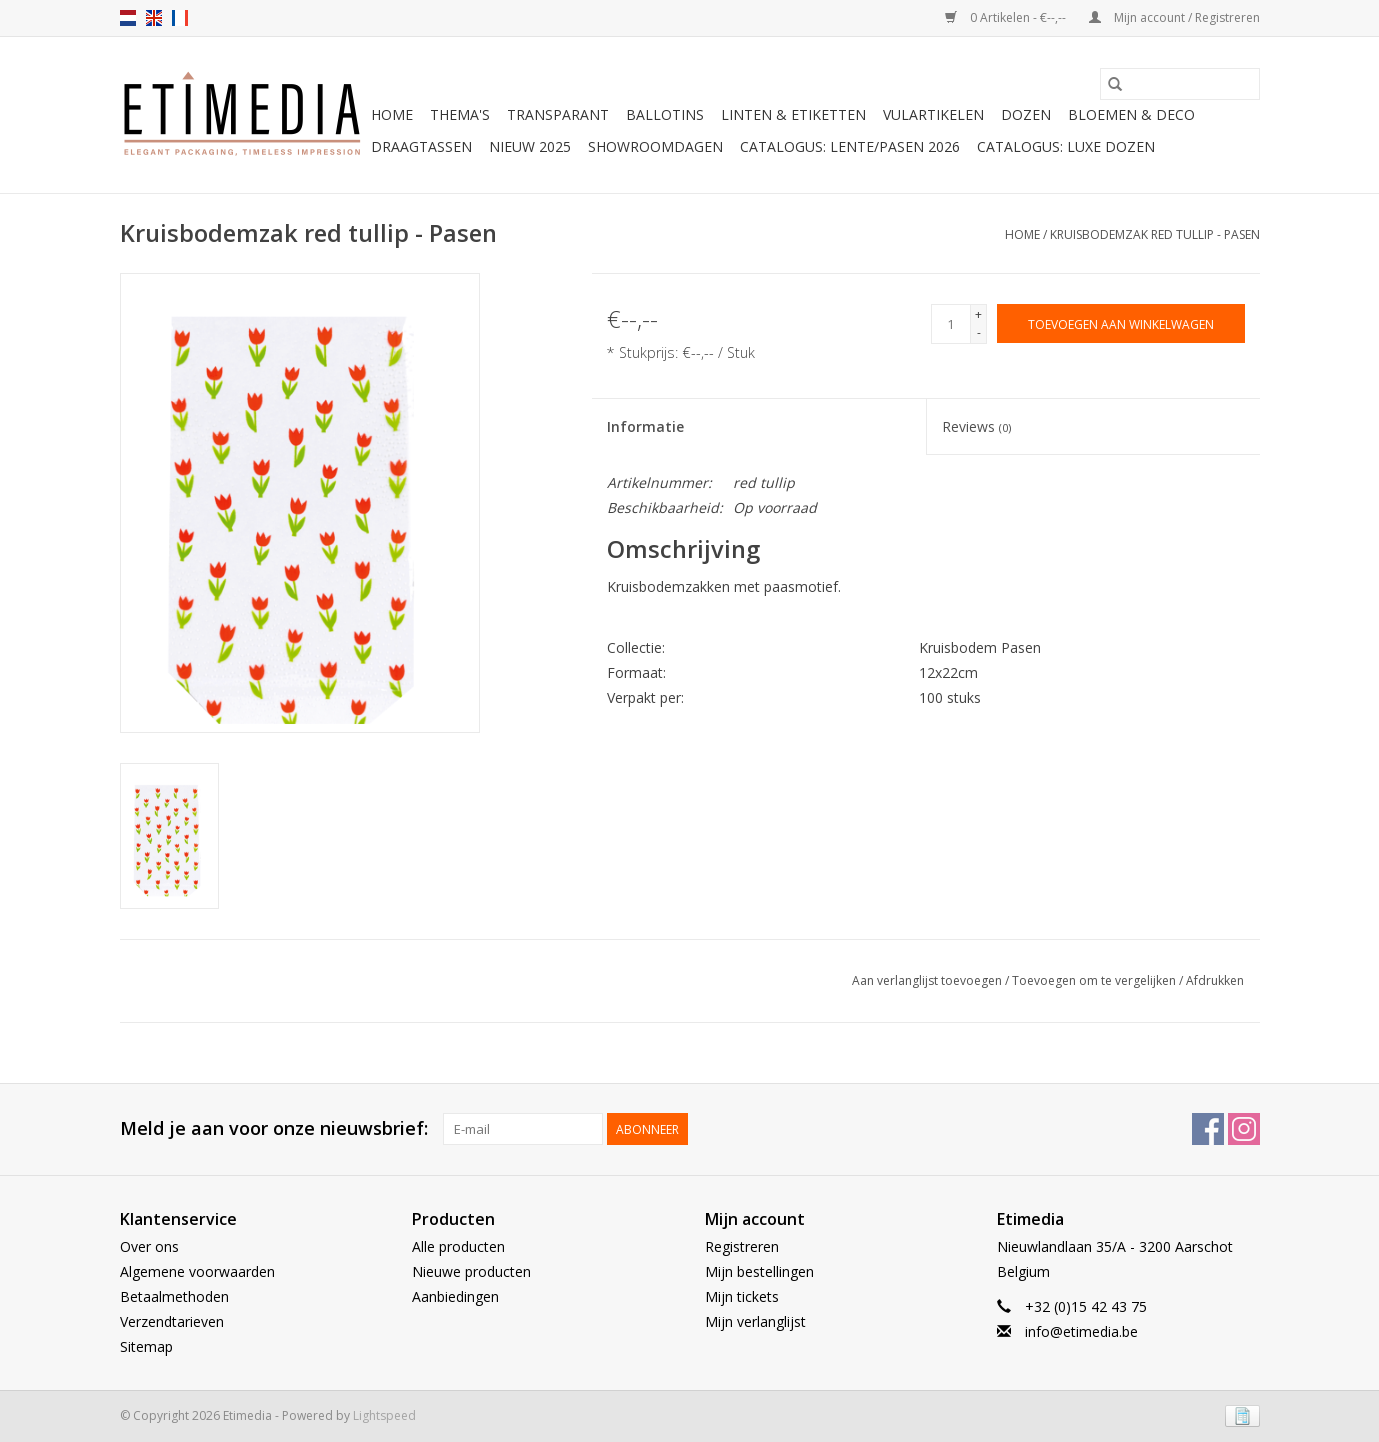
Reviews (976, 426)
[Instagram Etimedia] (1244, 1129)
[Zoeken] (1180, 84)
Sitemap (146, 1346)
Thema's (460, 114)
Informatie (645, 426)
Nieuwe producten (471, 1271)
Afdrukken (1215, 980)
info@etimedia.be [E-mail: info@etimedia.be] (1081, 1331)
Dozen (1026, 114)
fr (180, 18)
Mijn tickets (742, 1296)
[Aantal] (951, 324)
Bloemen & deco (1131, 114)
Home (392, 114)
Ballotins (665, 114)
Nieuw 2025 (530, 146)
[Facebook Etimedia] (1208, 1129)
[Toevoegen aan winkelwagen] (1121, 323)
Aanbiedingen (455, 1296)
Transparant (558, 114)
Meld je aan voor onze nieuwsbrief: (274, 1128)
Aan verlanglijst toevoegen (928, 980)
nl (128, 18)
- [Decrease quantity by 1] (979, 332)
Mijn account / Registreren (1174, 17)
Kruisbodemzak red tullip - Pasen (1155, 234)
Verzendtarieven (172, 1321)
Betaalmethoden (174, 1296)
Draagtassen (421, 146)
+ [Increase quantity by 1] (978, 314)
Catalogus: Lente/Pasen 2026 (850, 146)
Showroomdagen (655, 146)
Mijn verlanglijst (755, 1321)
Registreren (742, 1246)
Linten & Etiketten (793, 114)
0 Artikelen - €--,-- (1007, 17)
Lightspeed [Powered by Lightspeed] (384, 1415)
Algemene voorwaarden (197, 1271)
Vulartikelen (933, 114)
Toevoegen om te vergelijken (1095, 980)
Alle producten (458, 1246)
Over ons (149, 1246)
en (154, 18)
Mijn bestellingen (759, 1271)
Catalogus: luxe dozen (1066, 146)
